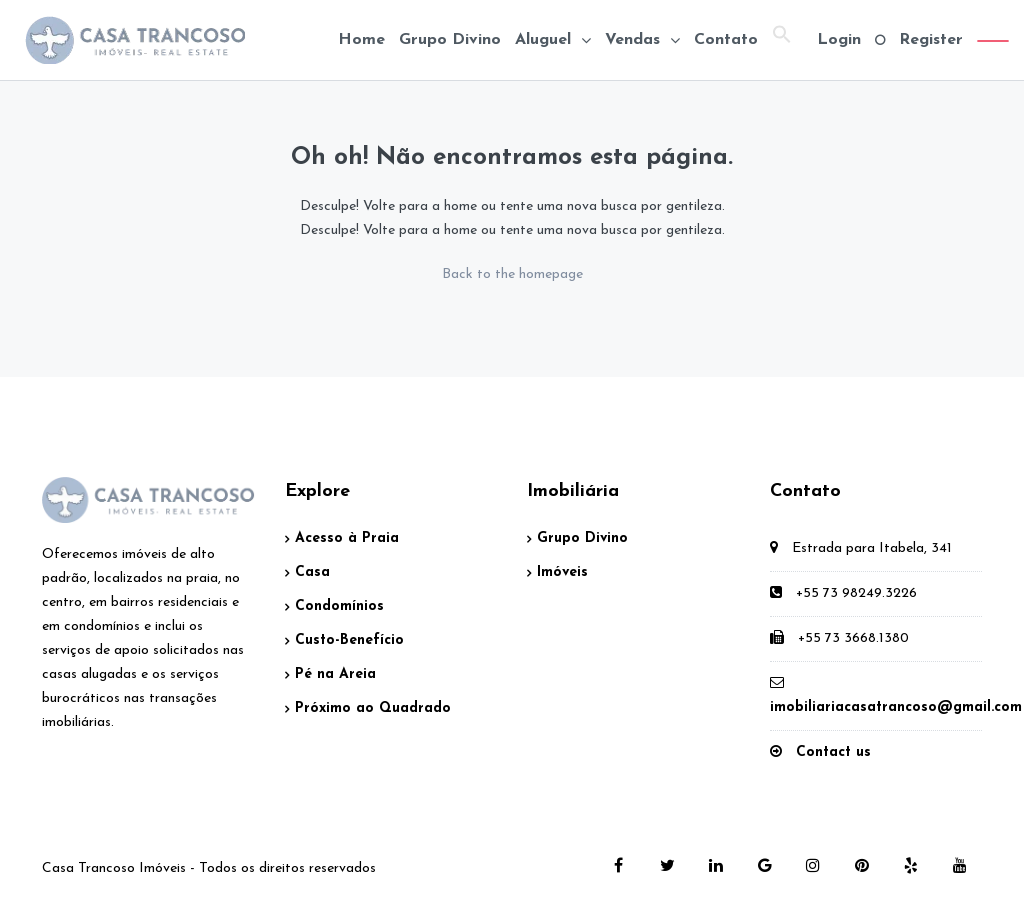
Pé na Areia (335, 674)
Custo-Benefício (349, 640)
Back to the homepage (512, 274)
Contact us (833, 752)
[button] (782, 40)
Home (361, 40)
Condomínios (339, 606)
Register (931, 40)
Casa (312, 572)
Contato (726, 40)
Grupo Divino (450, 40)
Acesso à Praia (347, 538)
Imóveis (562, 572)
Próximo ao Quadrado (373, 708)
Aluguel (543, 40)
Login (839, 40)
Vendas (632, 40)
